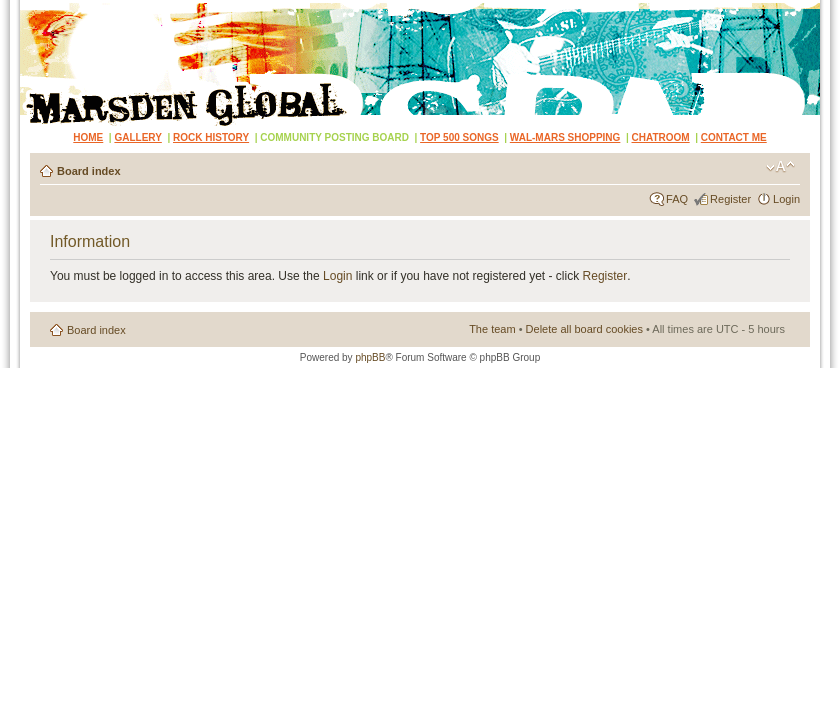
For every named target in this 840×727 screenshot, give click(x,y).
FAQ (677, 199)
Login (786, 199)
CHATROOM (661, 137)
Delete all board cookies (584, 329)
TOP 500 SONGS (459, 137)
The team (492, 329)
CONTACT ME (734, 137)
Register (730, 199)
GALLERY (137, 137)
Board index (89, 171)
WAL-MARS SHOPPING (565, 137)
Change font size (780, 167)
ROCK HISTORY (211, 137)
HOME (88, 137)
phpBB (370, 357)
